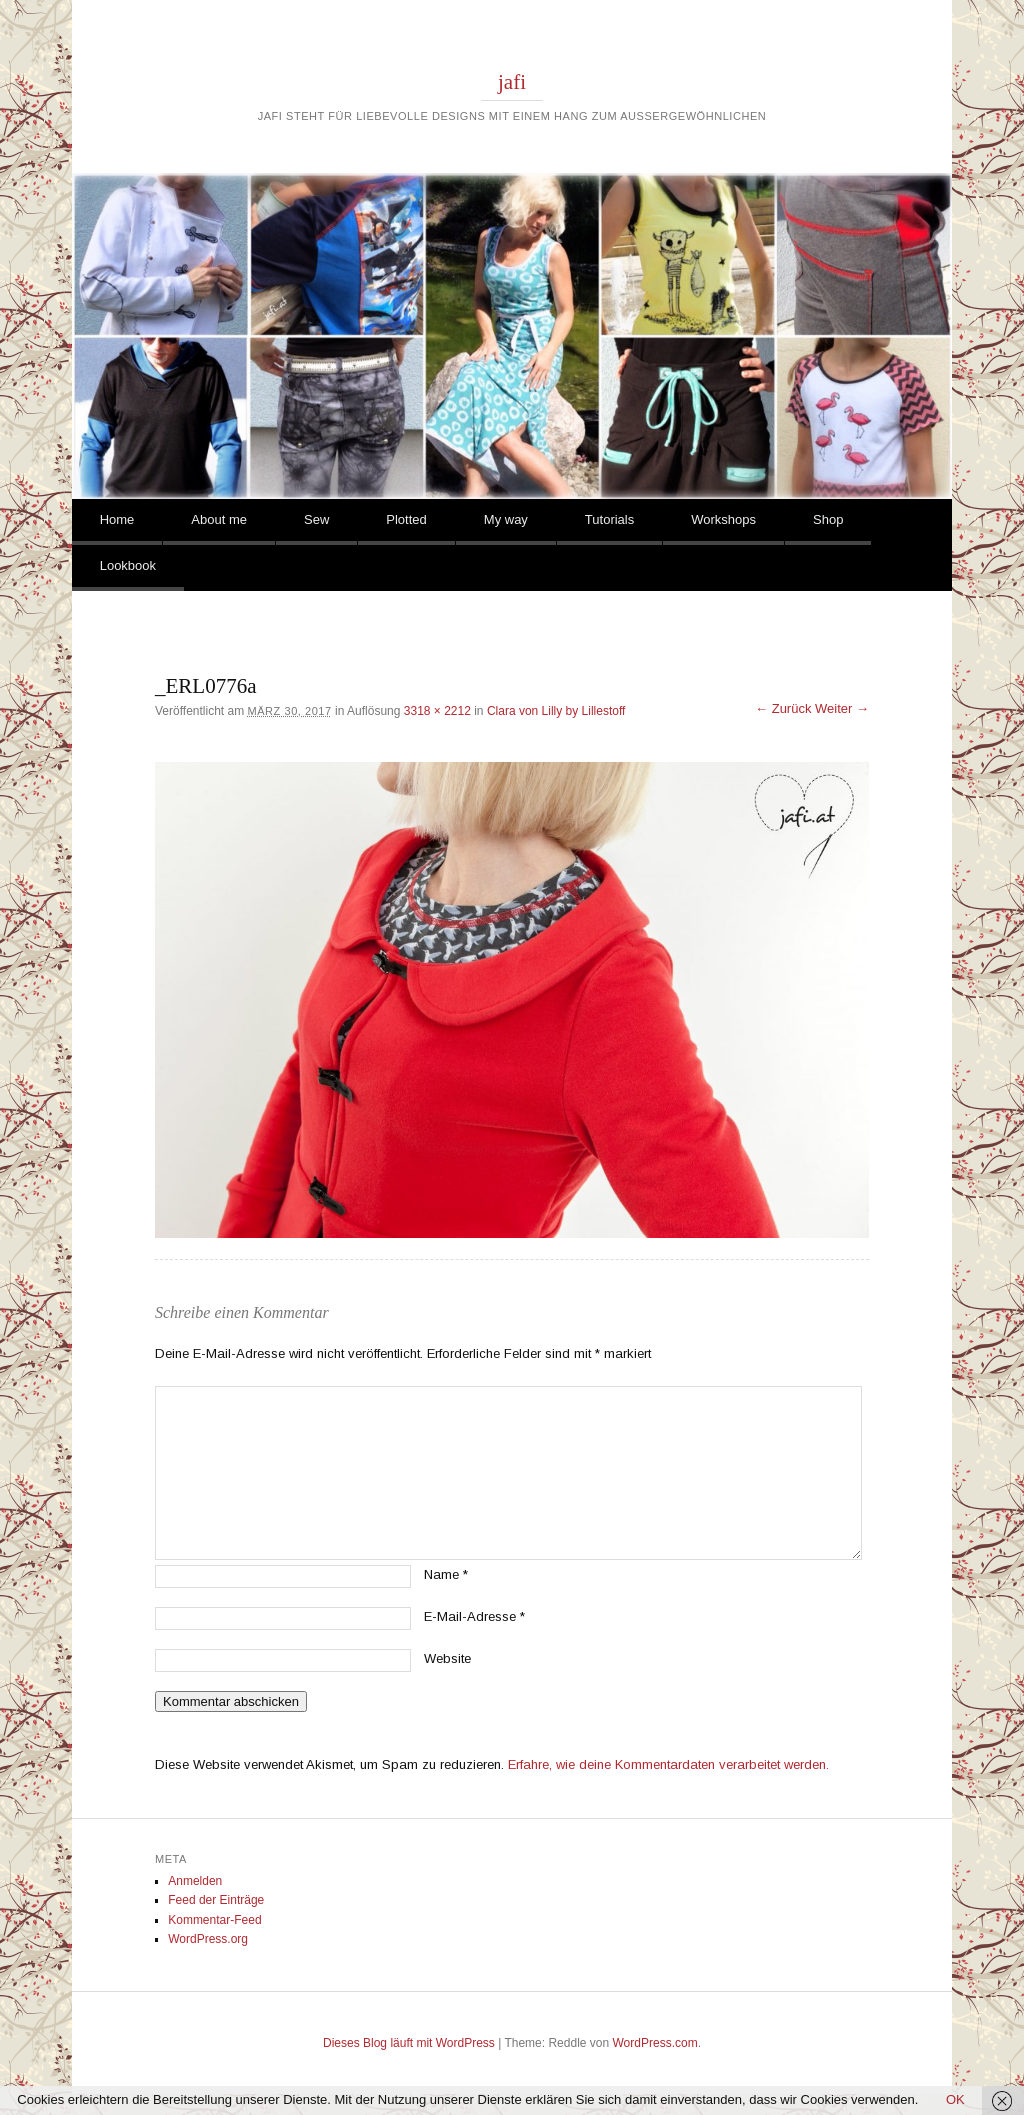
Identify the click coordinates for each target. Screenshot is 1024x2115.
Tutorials (609, 519)
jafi (512, 82)
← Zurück (783, 708)
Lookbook (128, 565)
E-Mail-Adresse (474, 1616)
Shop (828, 519)
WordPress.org (208, 1939)
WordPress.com (655, 2043)
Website (447, 1658)
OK (955, 2099)
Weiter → (842, 708)
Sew (316, 519)
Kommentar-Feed (214, 1920)
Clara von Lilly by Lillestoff (556, 711)
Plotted (406, 519)
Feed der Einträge (216, 1900)
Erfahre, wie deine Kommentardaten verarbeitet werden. (668, 1764)
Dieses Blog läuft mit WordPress (409, 2043)
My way (506, 519)
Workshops (723, 519)
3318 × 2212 (437, 711)
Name (446, 1574)
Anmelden (195, 1881)
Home (117, 519)
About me (219, 519)
